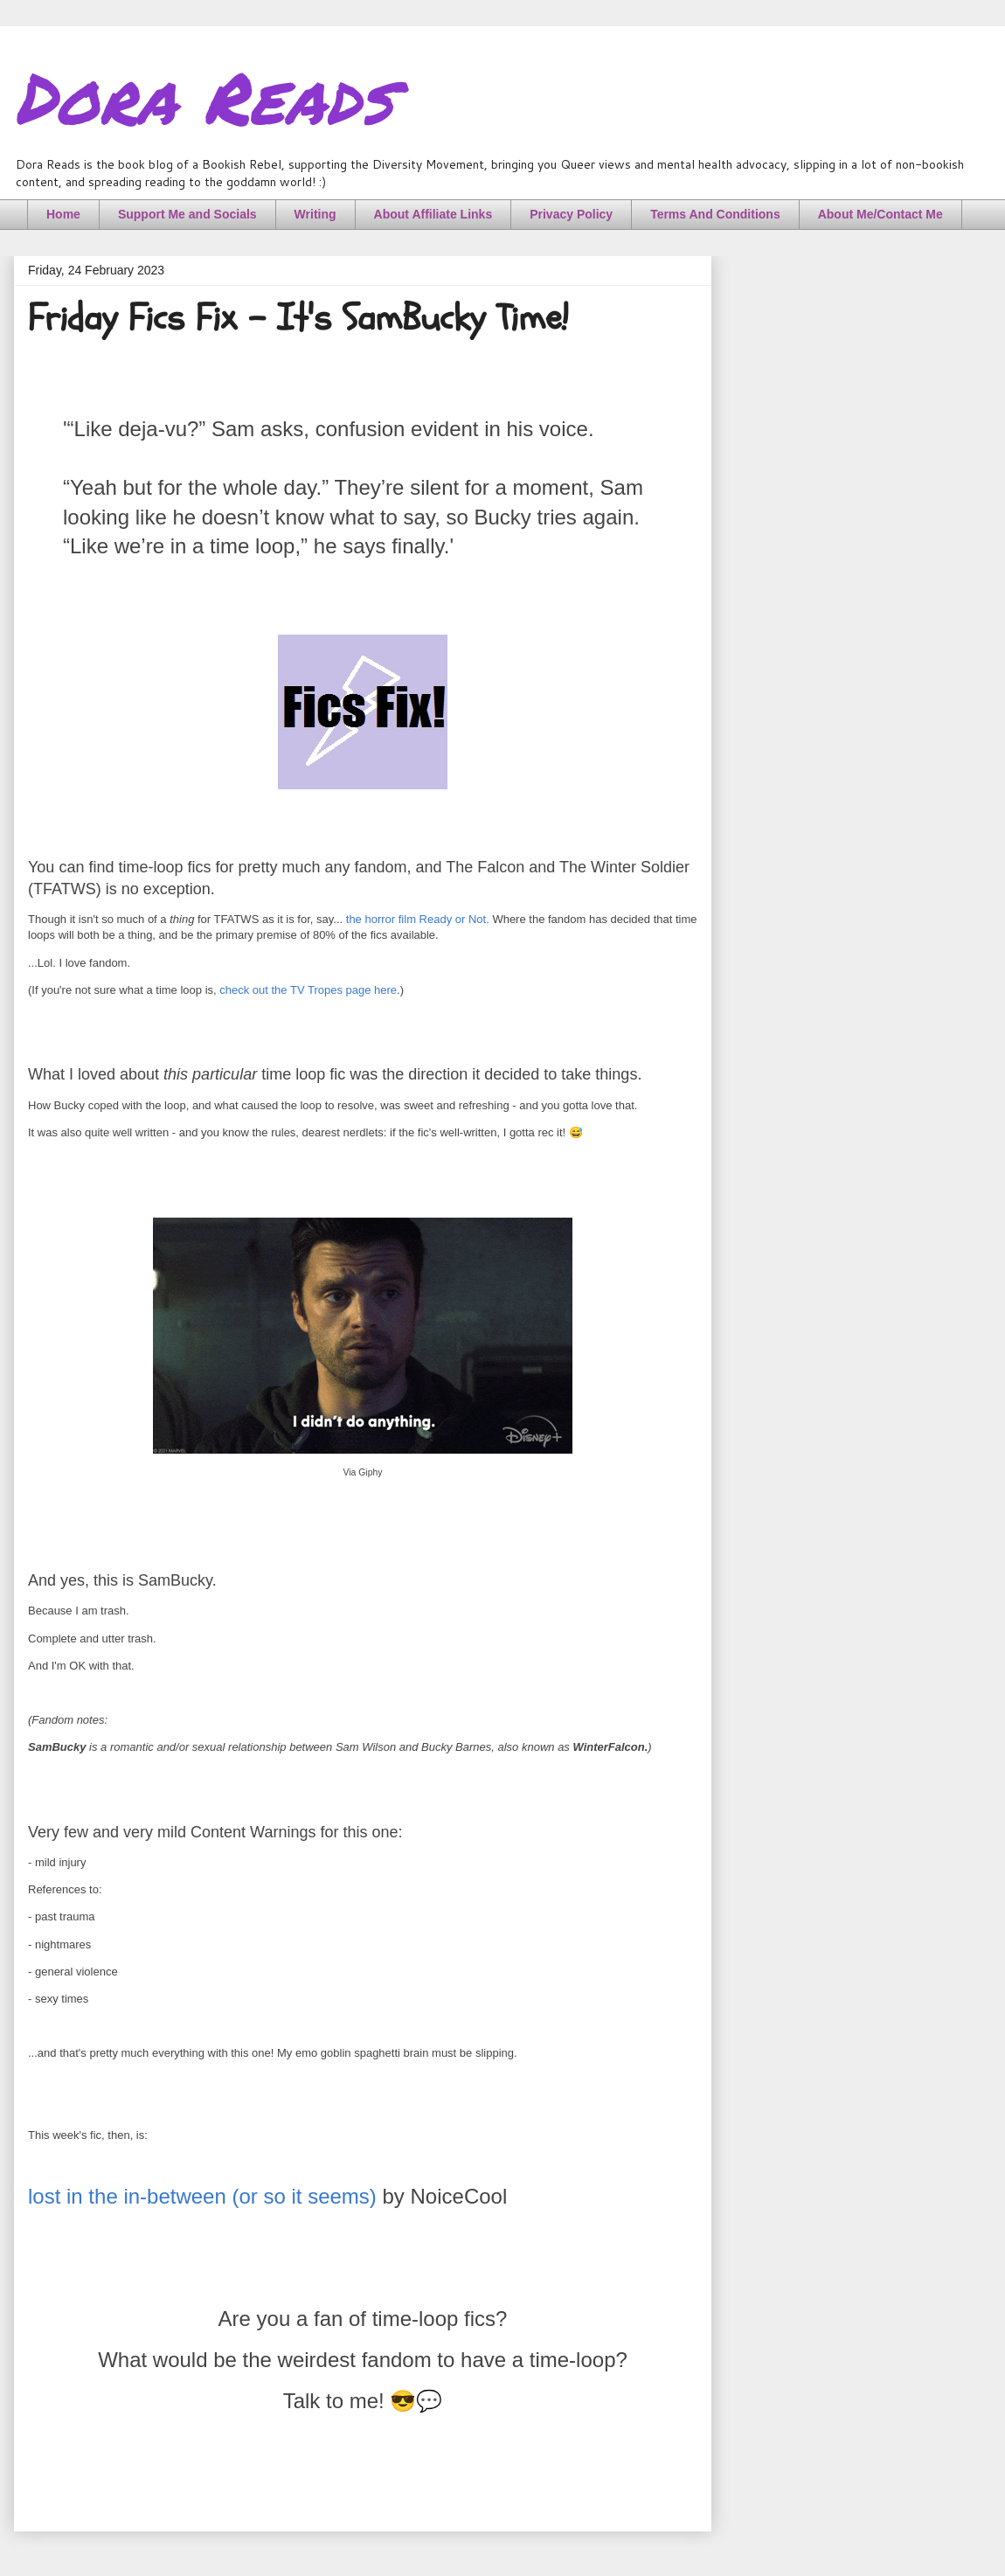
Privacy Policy (571, 214)
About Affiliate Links (433, 214)
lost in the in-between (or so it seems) (202, 2196)
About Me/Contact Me (880, 214)
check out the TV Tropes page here (308, 989)
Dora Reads (203, 96)
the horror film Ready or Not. (417, 919)
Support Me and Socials (187, 214)
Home (63, 214)
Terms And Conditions (715, 214)
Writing (315, 214)
